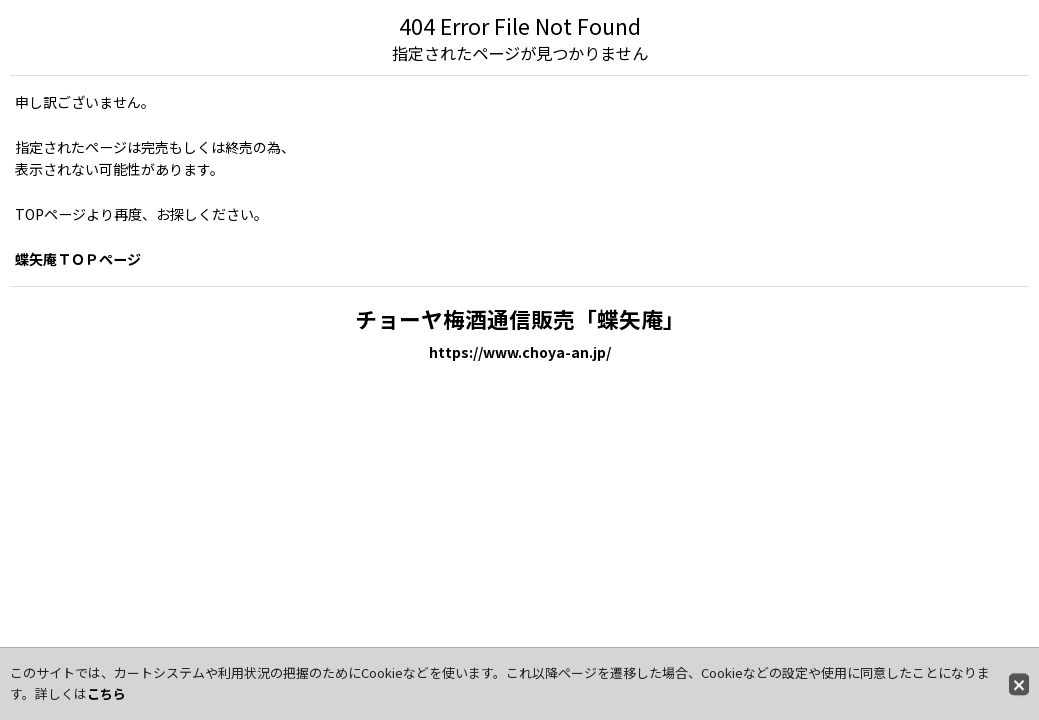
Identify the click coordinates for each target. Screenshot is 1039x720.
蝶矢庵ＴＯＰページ (78, 259)
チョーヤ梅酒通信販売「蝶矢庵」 (520, 318)
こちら (106, 693)
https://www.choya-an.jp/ (520, 352)
